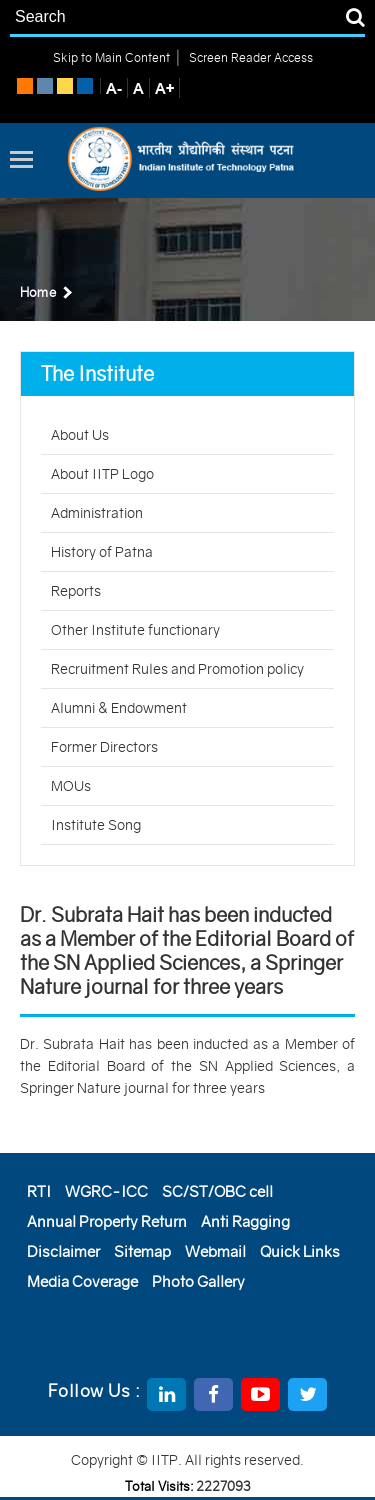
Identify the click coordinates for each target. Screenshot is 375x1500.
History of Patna (102, 552)
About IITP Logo (102, 474)
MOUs (71, 786)
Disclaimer (63, 1251)
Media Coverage (82, 1281)
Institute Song (96, 825)
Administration (97, 513)
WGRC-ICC (106, 1191)
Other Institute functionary (135, 630)
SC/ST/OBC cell (217, 1191)
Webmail (215, 1251)
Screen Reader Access (249, 57)
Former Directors (104, 747)
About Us (80, 435)
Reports (76, 591)
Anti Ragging (245, 1221)
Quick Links (300, 1251)
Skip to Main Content (111, 57)
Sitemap (142, 1251)
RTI (39, 1191)
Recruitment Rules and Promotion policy (177, 669)
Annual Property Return (107, 1221)
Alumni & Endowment (119, 708)
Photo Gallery (198, 1281)
